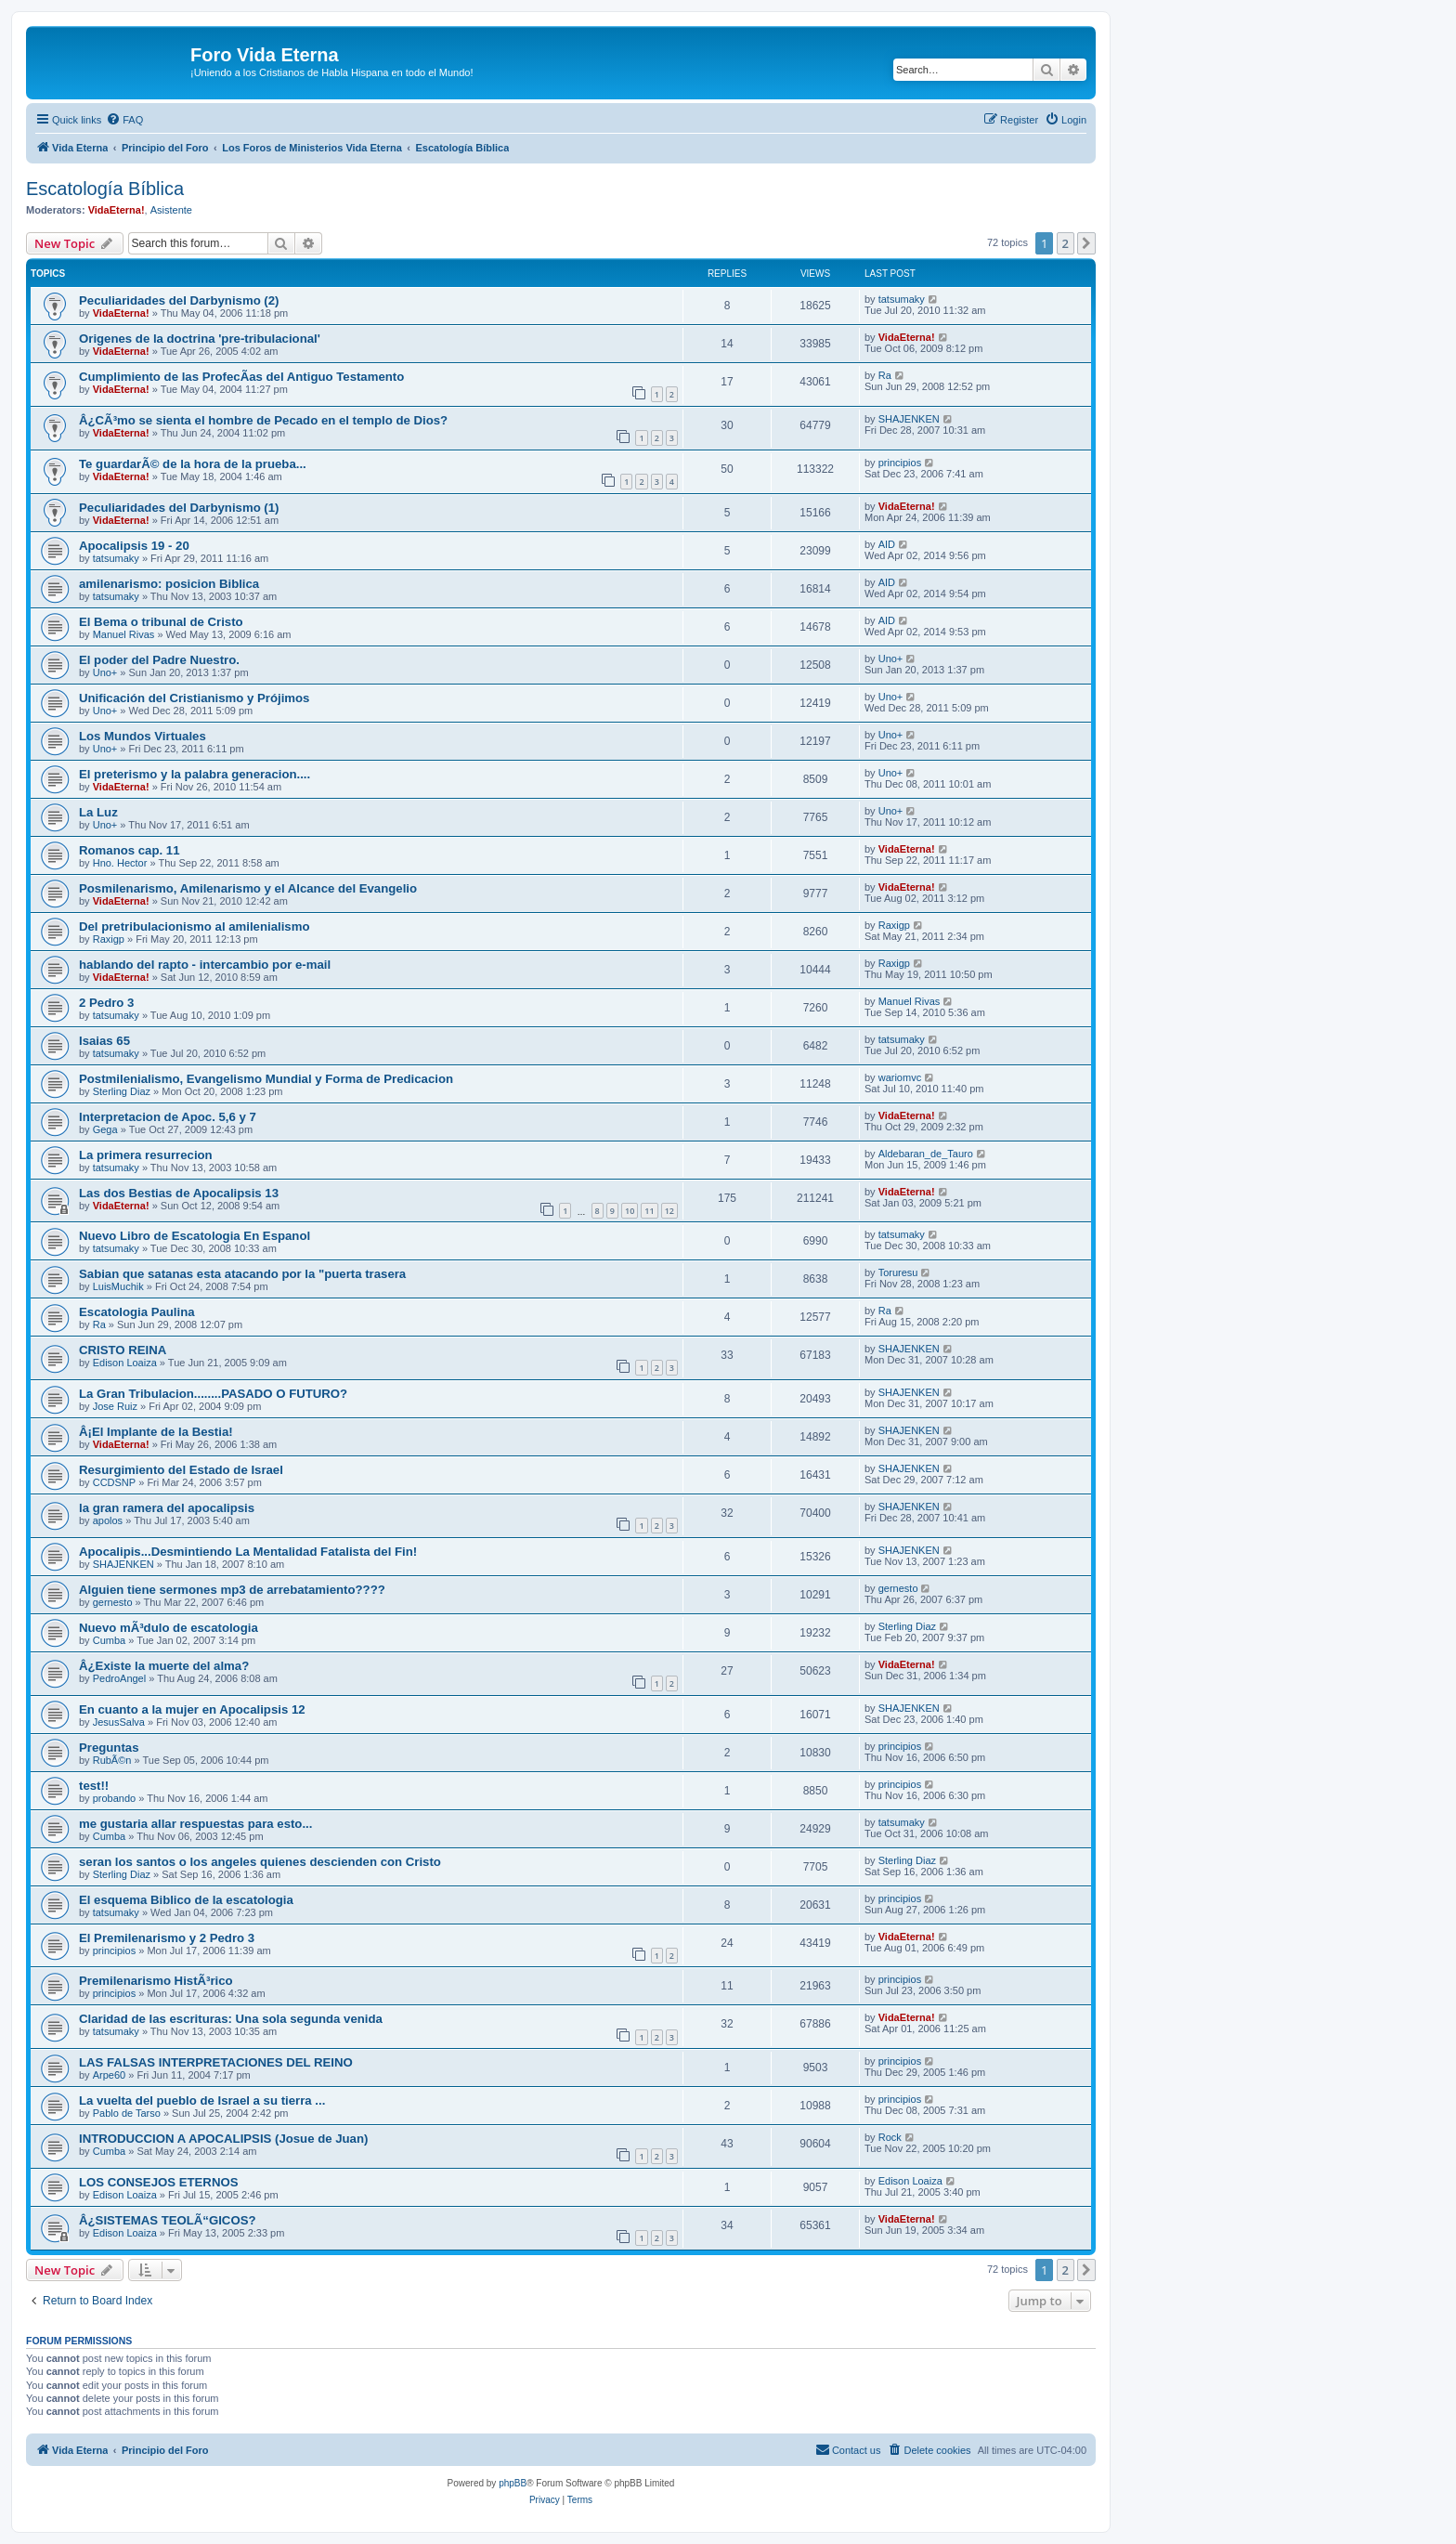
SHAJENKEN (909, 418)
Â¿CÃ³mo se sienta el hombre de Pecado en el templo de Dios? (263, 420)
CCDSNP (114, 1482)
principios (899, 462)
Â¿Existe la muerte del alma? (164, 1666)
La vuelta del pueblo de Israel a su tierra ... (202, 2100)
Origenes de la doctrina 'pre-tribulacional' (199, 339)
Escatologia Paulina (137, 1312)
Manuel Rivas (124, 634)
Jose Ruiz (115, 1406)
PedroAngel (120, 1678)
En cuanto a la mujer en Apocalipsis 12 (192, 1709)
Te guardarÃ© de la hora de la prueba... (192, 464)
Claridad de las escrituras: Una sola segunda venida (231, 2019)
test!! (94, 1786)
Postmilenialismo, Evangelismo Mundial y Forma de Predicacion (266, 1079)
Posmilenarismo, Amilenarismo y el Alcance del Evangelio (248, 888)
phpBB (512, 2483)
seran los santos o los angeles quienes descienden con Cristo (260, 1862)
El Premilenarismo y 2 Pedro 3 (166, 1938)
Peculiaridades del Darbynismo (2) (179, 300)
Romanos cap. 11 (129, 850)
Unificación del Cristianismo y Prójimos (194, 698)
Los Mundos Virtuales (142, 736)
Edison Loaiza (125, 1362)
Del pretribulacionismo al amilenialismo (194, 926)
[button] (1086, 243)
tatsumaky (901, 299)
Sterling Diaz (121, 1091)
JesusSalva (119, 1722)
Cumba (109, 1640)
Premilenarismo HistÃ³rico (156, 1981)
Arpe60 (109, 2075)
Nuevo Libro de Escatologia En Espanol (194, 1236)
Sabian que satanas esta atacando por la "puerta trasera (242, 1274)
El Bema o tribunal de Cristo (161, 622)
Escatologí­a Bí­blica (105, 188)
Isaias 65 (104, 1041)
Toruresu (898, 1272)
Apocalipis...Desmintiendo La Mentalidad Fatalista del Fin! (248, 1552)
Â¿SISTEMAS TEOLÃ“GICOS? (167, 2220)
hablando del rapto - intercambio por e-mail (205, 965)
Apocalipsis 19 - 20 (134, 546)
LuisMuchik (118, 1286)
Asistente (171, 209)
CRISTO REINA (122, 1350)
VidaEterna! (116, 209)
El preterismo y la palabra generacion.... (194, 774)
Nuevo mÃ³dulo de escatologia (168, 1628)
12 (669, 1211)
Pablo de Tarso (127, 2113)
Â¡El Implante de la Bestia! (156, 1432)
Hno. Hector (120, 862)
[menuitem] (124, 120)
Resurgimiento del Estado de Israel (181, 1470)
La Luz (98, 812)
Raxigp (108, 939)
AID (886, 544)
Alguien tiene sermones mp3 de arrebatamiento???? (232, 1590)
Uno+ (105, 672)
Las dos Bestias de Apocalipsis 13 (179, 1193)
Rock (890, 2137)
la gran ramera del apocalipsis (166, 1508)
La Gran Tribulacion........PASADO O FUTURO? (213, 1394)
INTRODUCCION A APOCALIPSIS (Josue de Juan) (223, 2139)
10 (629, 1211)
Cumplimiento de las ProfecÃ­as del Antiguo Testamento (241, 377)
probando (114, 1798)
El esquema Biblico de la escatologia (186, 1900)
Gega (105, 1129)
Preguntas (109, 1748)
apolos (108, 1520)
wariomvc (899, 1077)
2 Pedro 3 (106, 1003)
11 (649, 1211)
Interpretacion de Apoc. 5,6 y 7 (167, 1117)
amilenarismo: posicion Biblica (169, 584)
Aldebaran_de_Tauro (925, 1153)
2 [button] (1065, 243)
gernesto (113, 1602)
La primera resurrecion (146, 1155)
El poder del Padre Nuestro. (159, 660)
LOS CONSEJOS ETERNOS (158, 2182)
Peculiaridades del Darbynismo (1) (179, 508)
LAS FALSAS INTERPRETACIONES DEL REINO (216, 2062)
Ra (884, 375)
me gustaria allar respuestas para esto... (195, 1824)
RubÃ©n (112, 1760)
